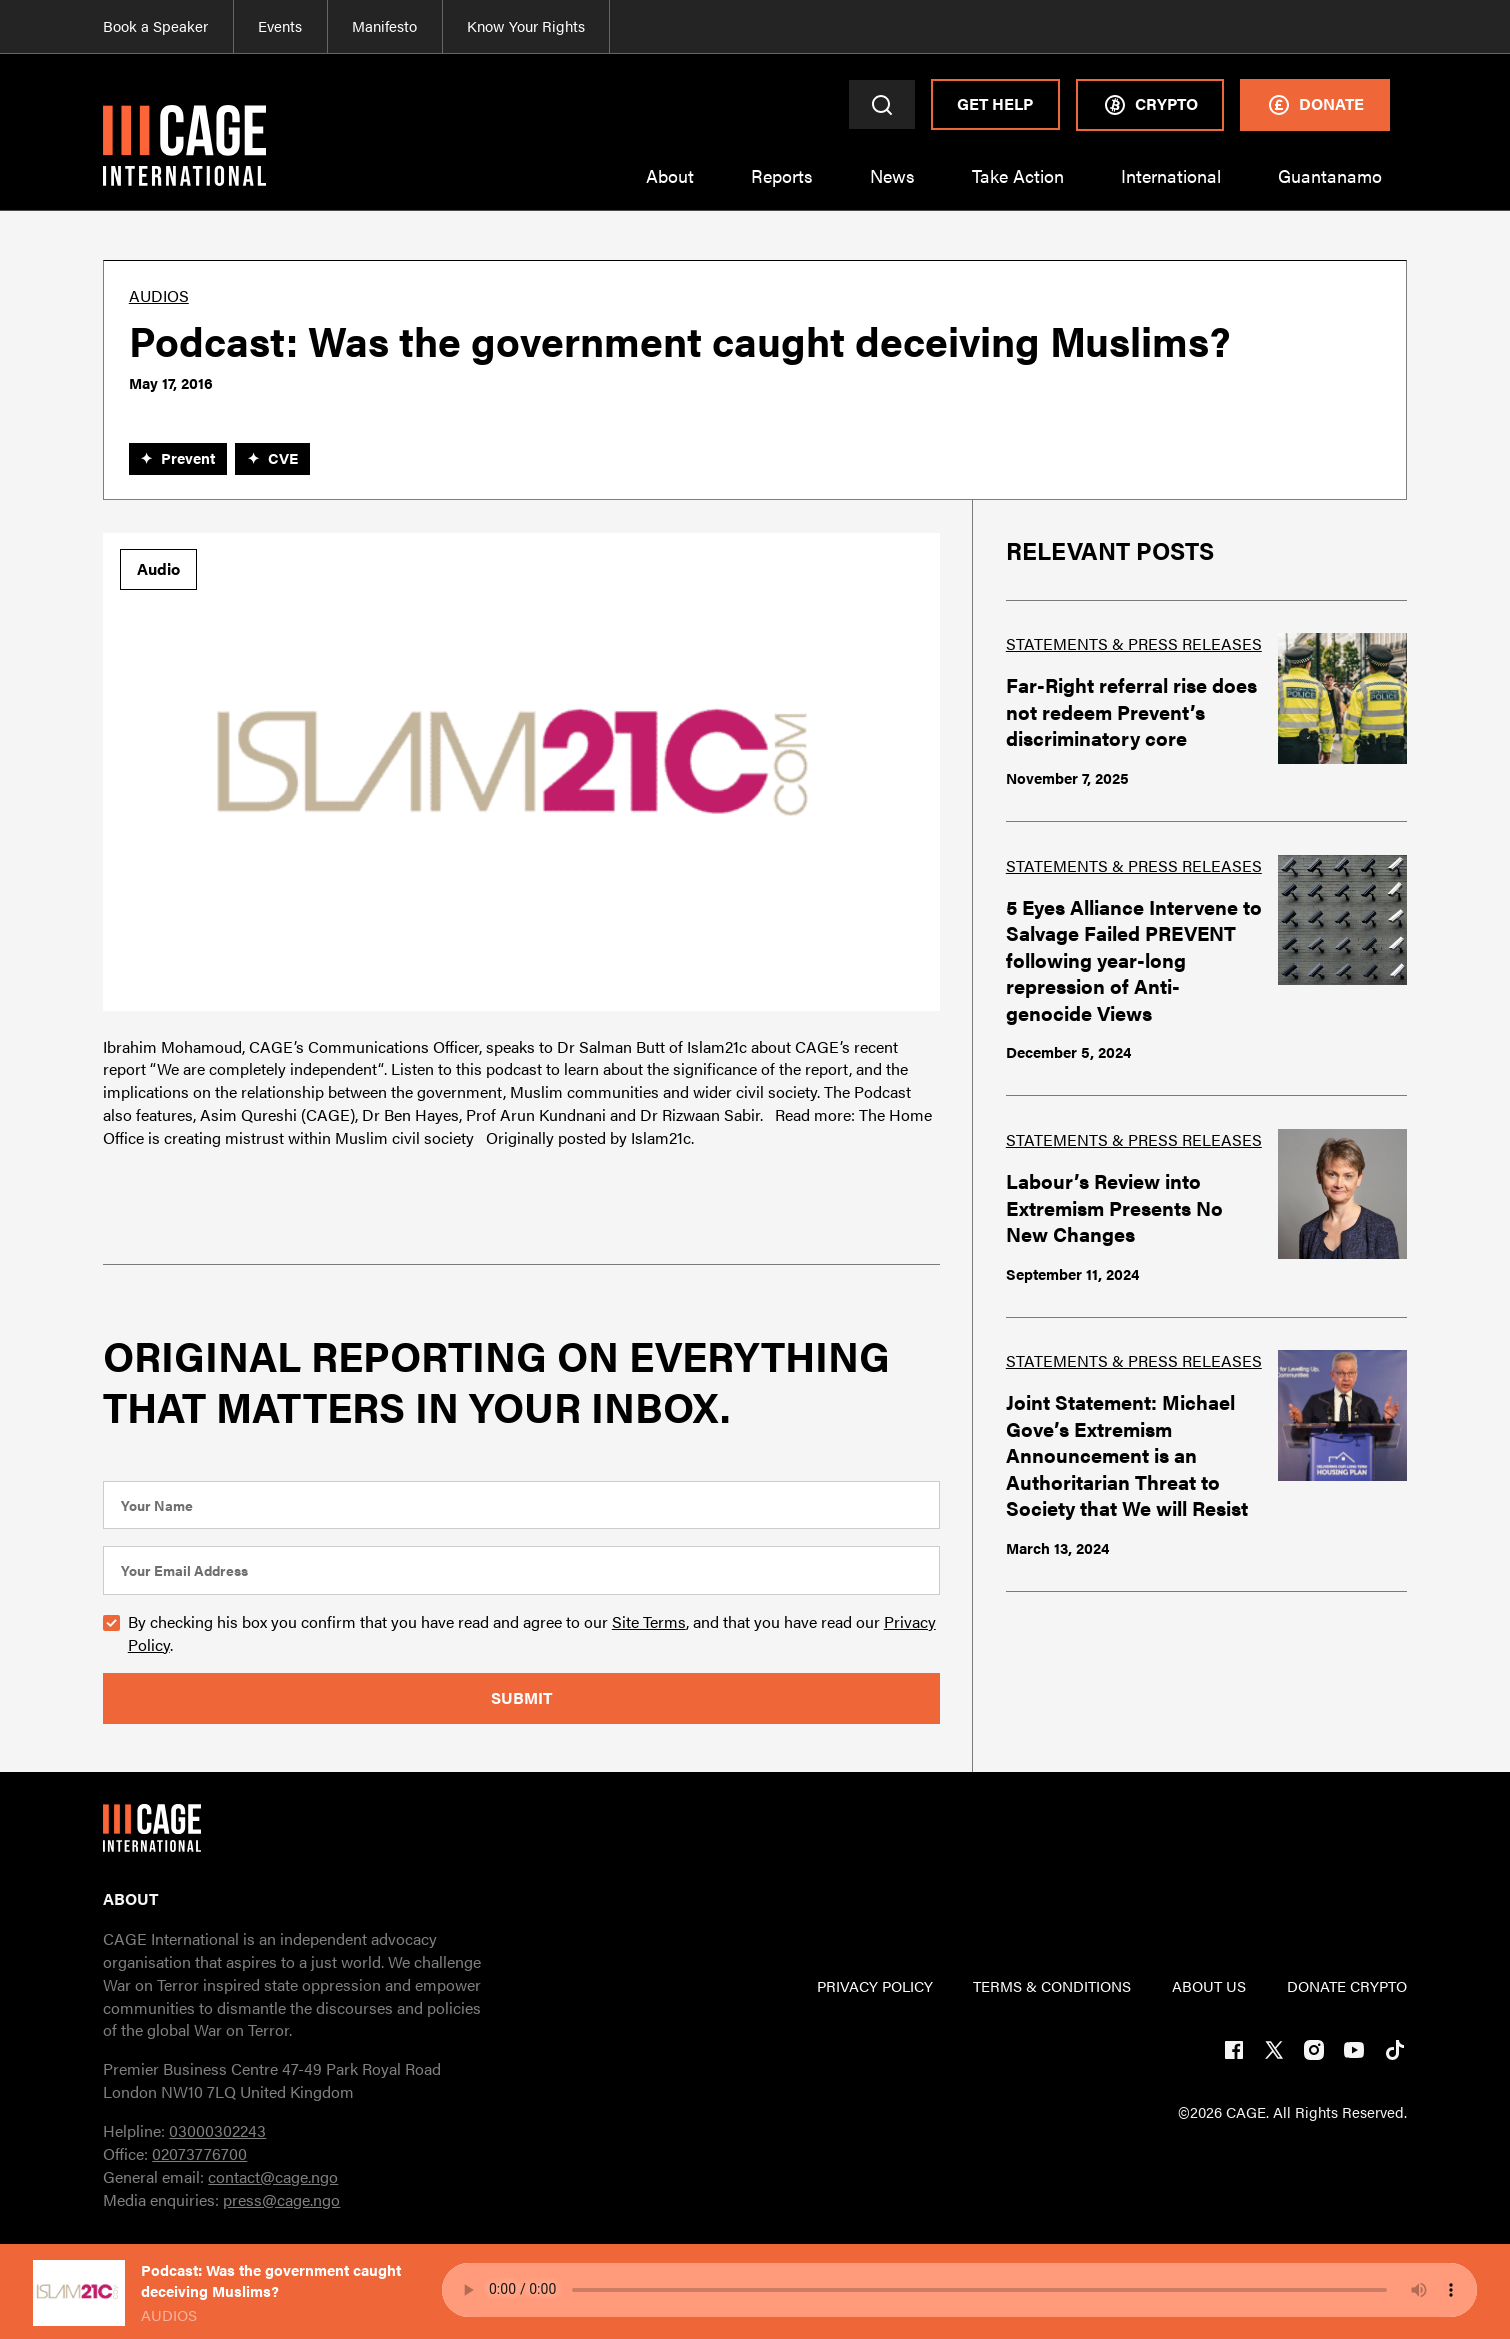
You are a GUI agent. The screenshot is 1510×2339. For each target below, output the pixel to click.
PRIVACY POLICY (875, 1986)
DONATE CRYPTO (1347, 1986)
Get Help (995, 103)
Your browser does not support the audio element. (959, 2290)
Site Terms (649, 1621)
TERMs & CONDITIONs (1052, 1986)
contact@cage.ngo (273, 2176)
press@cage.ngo (281, 2199)
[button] (670, 187)
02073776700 (199, 2153)
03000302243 (217, 2130)
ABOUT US (1209, 1986)
